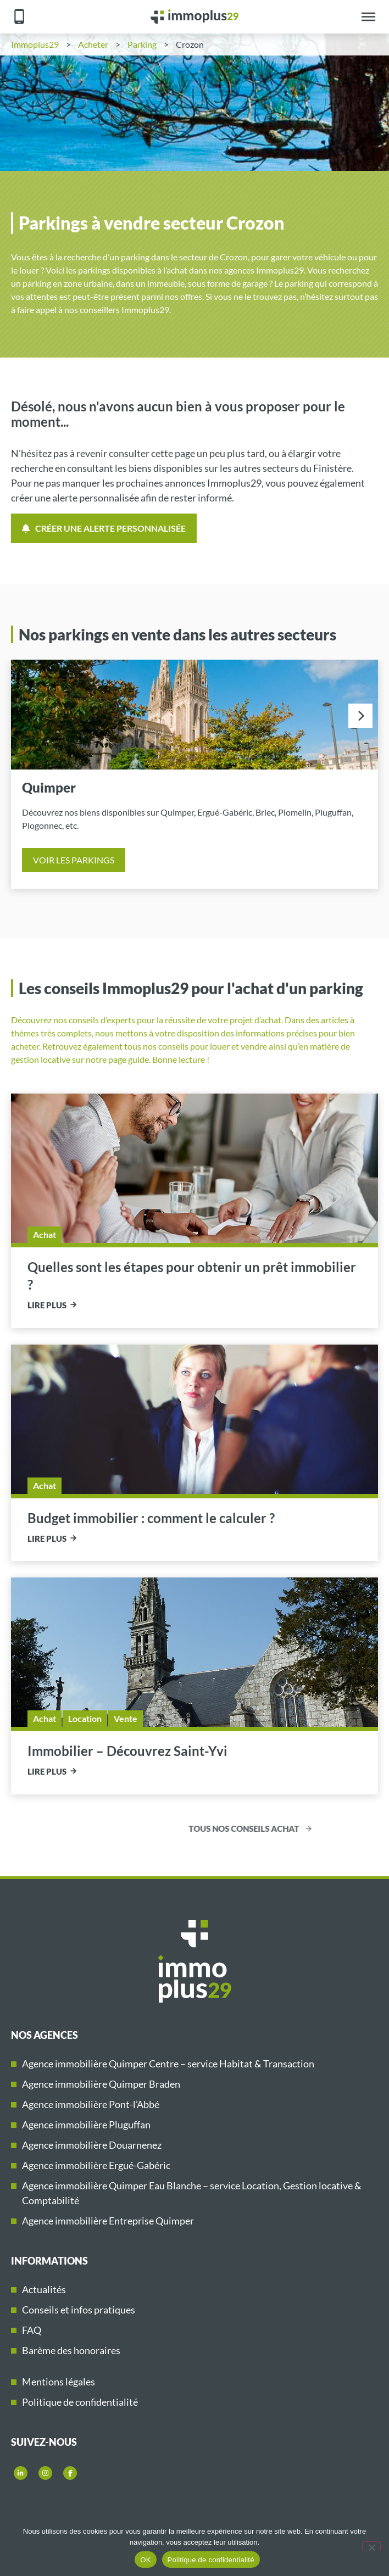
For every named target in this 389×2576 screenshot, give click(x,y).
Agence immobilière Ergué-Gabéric (96, 2165)
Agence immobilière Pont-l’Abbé (90, 2104)
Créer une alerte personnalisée (104, 528)
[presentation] (360, 716)
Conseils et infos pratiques (78, 2310)
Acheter (93, 44)
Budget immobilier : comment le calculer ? (151, 1518)
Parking (142, 44)
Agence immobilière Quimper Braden (101, 2084)
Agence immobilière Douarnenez (92, 2145)
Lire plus (46, 1305)
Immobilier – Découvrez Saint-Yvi (127, 1751)
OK (145, 2560)
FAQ (31, 2330)
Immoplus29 (35, 44)
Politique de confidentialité (80, 2402)
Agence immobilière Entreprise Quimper (108, 2221)
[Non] (371, 2546)
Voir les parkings (73, 860)
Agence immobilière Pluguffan (86, 2124)
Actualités (44, 2289)
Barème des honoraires (71, 2350)
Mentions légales (58, 2382)
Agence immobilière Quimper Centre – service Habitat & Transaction (168, 2064)
